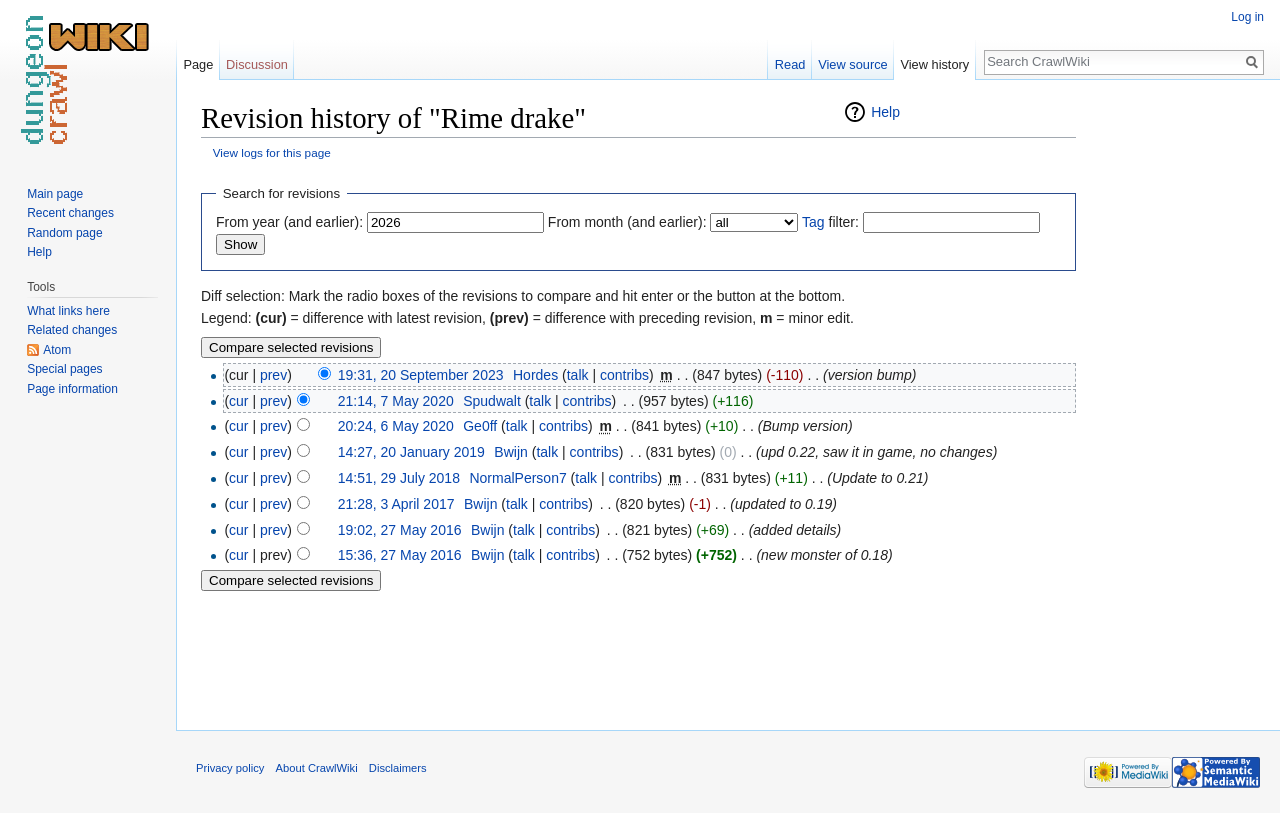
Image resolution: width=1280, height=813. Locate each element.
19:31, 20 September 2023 (421, 375)
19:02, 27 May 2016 (400, 530)
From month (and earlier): (627, 222)
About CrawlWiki (317, 768)
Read (790, 64)
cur (238, 401)
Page (198, 64)
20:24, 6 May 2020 (396, 426)
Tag (813, 222)
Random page (64, 233)
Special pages (64, 369)
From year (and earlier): (289, 222)
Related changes (72, 330)
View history (934, 64)
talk (578, 375)
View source (852, 64)
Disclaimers (398, 768)
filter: (830, 222)
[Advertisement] (1176, 400)
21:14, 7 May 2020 (396, 401)
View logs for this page (272, 152)
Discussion (257, 64)
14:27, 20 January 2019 (411, 452)
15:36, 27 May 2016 (400, 555)
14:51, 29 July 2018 (399, 478)
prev (273, 375)
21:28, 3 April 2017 (396, 504)
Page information (72, 389)
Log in (1247, 17)
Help (885, 112)
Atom (57, 350)
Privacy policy (230, 768)
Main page (55, 194)
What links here (68, 311)
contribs (624, 375)
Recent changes (70, 213)
